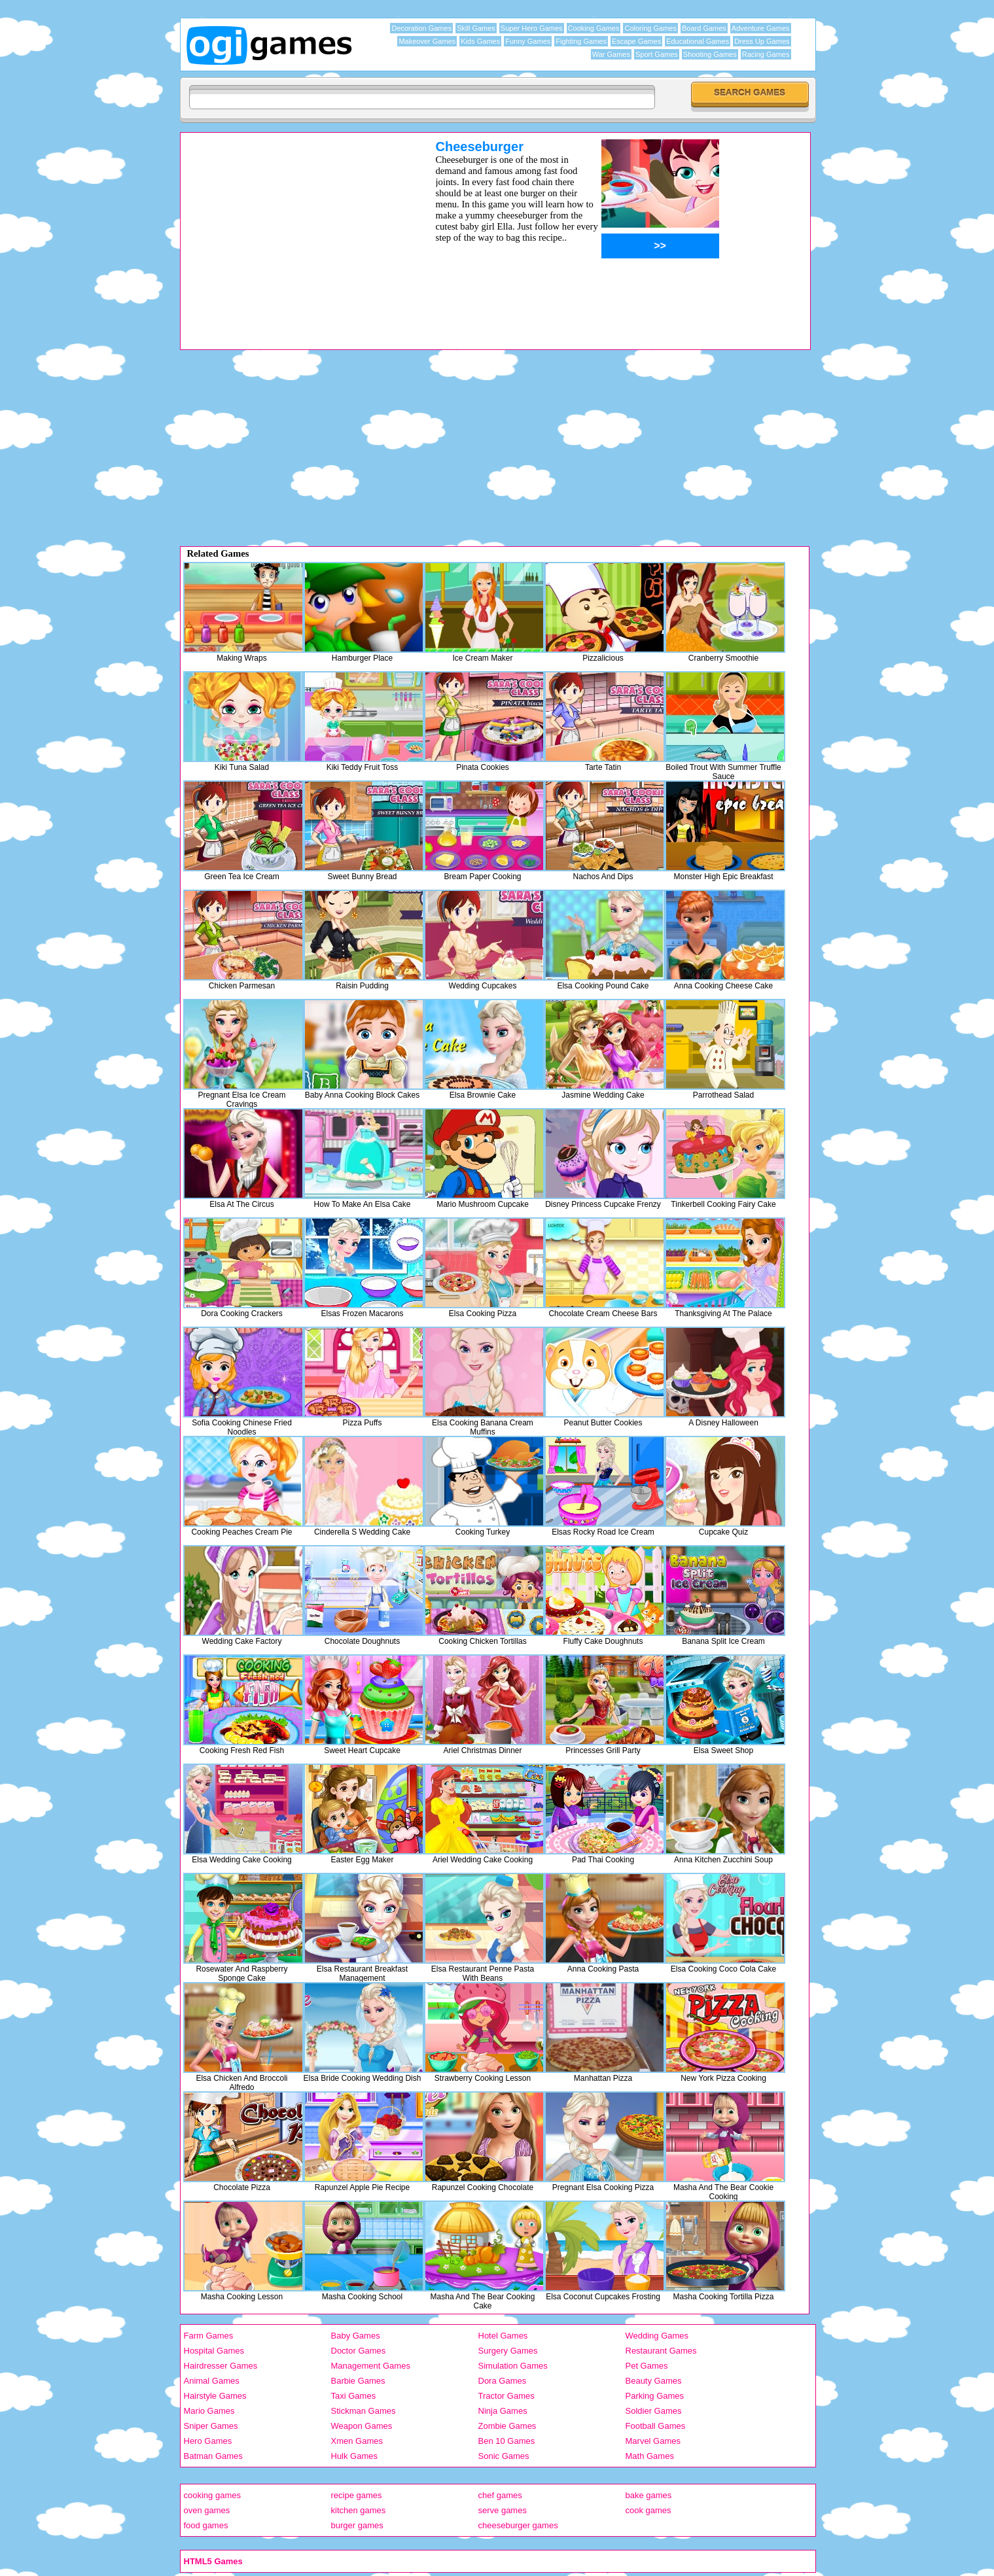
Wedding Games (657, 2336)
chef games (500, 2495)
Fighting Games (581, 41)
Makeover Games (427, 41)
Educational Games (697, 41)
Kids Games (480, 41)
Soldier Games (654, 2411)
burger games (357, 2525)
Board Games (704, 28)
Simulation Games (513, 2366)
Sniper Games (211, 2426)
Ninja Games (502, 2411)
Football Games (656, 2426)
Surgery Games (508, 2351)
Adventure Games (761, 28)
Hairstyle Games (215, 2396)
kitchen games (358, 2510)
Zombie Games (507, 2426)
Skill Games (476, 28)
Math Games (650, 2456)
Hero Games (208, 2441)
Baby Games (355, 2336)
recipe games (356, 2495)
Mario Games (209, 2411)
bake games (649, 2495)
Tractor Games (506, 2396)
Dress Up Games (761, 41)
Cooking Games (594, 28)
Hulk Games (354, 2456)
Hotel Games (503, 2336)
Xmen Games (357, 2441)
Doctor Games (358, 2351)
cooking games (212, 2495)
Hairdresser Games (221, 2366)
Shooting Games (710, 54)
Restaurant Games (661, 2351)
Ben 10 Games (506, 2441)
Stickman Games (363, 2411)
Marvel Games (653, 2441)
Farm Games (209, 2336)
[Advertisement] (291, 230)
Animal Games (212, 2381)
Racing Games (766, 54)
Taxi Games (353, 2396)
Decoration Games (421, 28)
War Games (611, 54)
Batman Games (213, 2456)
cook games (648, 2510)
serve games (502, 2510)
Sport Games (656, 54)
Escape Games (636, 41)
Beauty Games (654, 2381)
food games (206, 2525)
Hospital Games (214, 2351)
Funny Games (527, 41)
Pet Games (647, 2366)
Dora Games (502, 2381)
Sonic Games (503, 2456)
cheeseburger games (518, 2525)
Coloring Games (650, 28)
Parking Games (655, 2396)
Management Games (370, 2366)
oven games (207, 2510)
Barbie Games (358, 2381)
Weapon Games (362, 2426)
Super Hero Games (532, 28)
